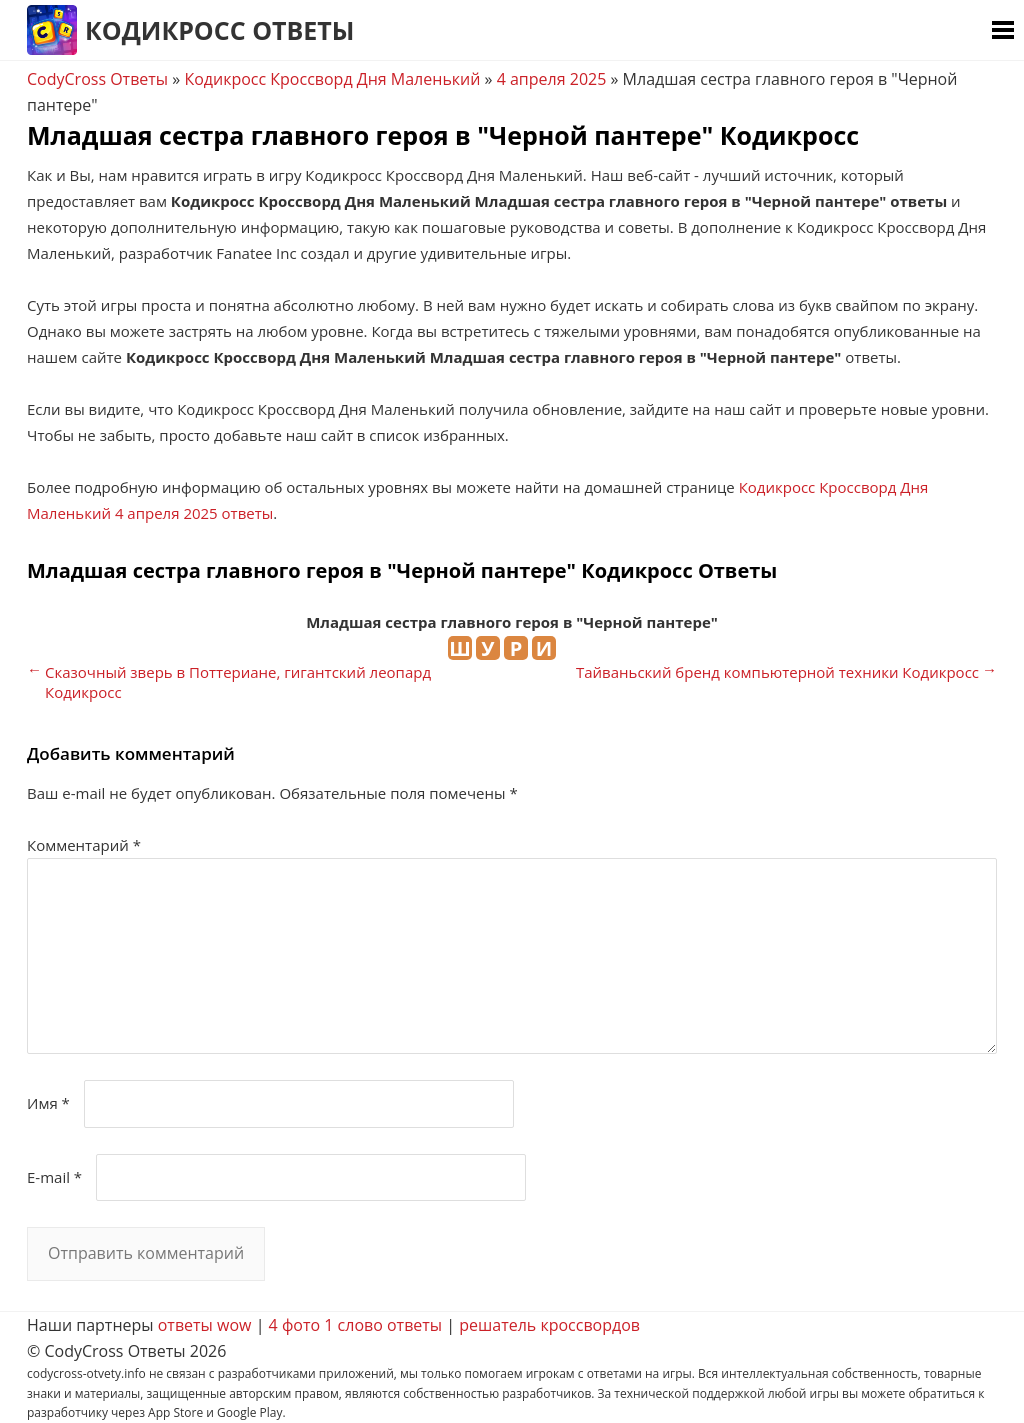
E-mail (54, 1177)
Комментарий (84, 845)
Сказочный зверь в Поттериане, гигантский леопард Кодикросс (238, 682)
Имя (48, 1103)
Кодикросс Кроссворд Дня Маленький (332, 79)
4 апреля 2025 (552, 79)
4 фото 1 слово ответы (356, 1325)
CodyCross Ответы (97, 79)
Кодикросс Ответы (219, 30)
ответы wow (205, 1325)
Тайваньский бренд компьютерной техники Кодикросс (777, 672)
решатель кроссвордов (549, 1325)
